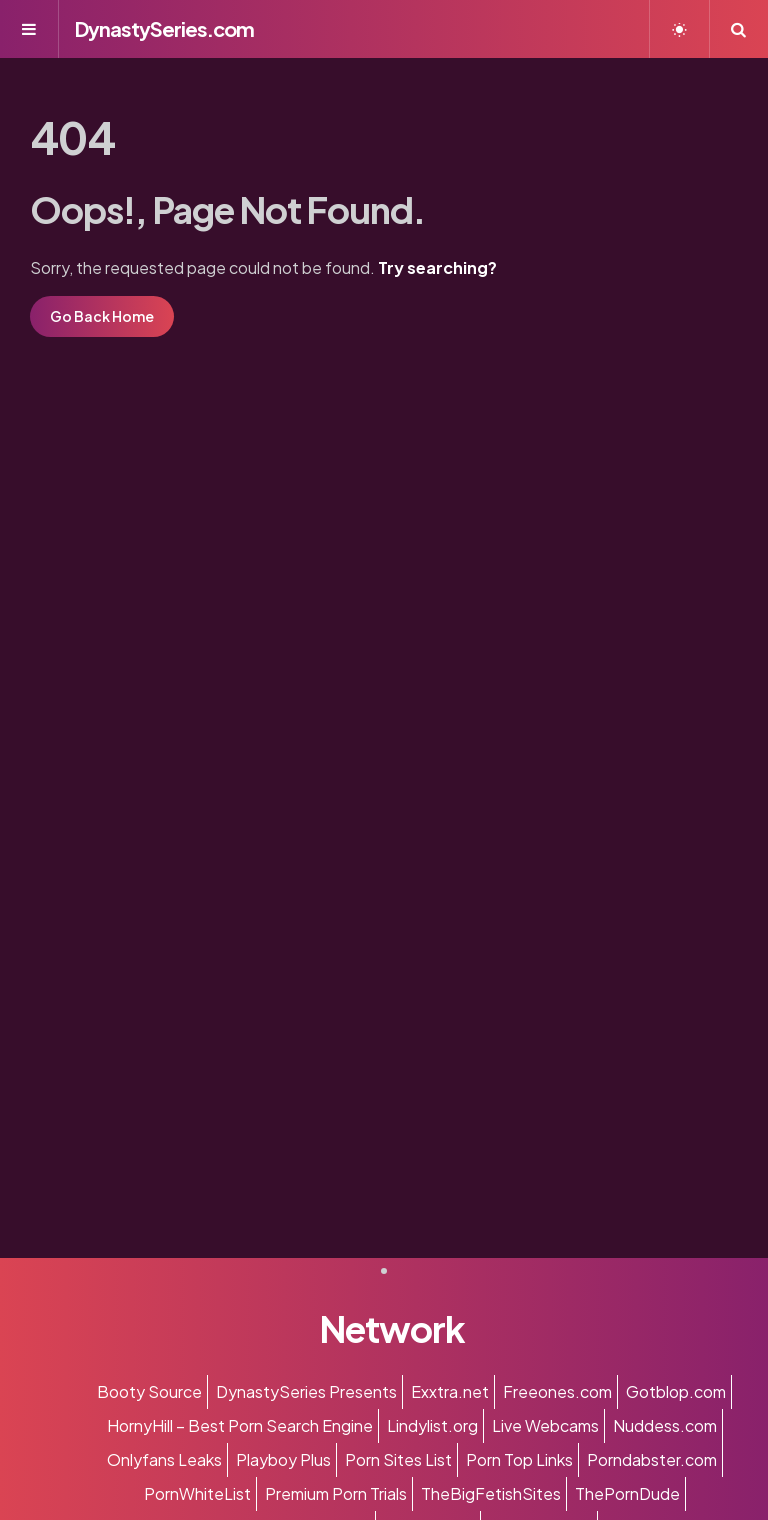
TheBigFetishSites (491, 1493)
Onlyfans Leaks (164, 1459)
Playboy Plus (283, 1459)
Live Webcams (545, 1425)
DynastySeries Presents (306, 1391)
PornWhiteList (197, 1493)
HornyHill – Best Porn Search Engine (240, 1425)
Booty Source (149, 1391)
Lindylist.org (432, 1425)
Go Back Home (102, 316)
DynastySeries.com (164, 28)
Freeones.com (557, 1391)
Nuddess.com (665, 1425)
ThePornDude (627, 1493)
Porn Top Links (519, 1459)
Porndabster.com (652, 1459)
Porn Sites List (398, 1459)
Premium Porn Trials (336, 1493)
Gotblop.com (676, 1391)
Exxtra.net (450, 1391)
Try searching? (437, 267)
